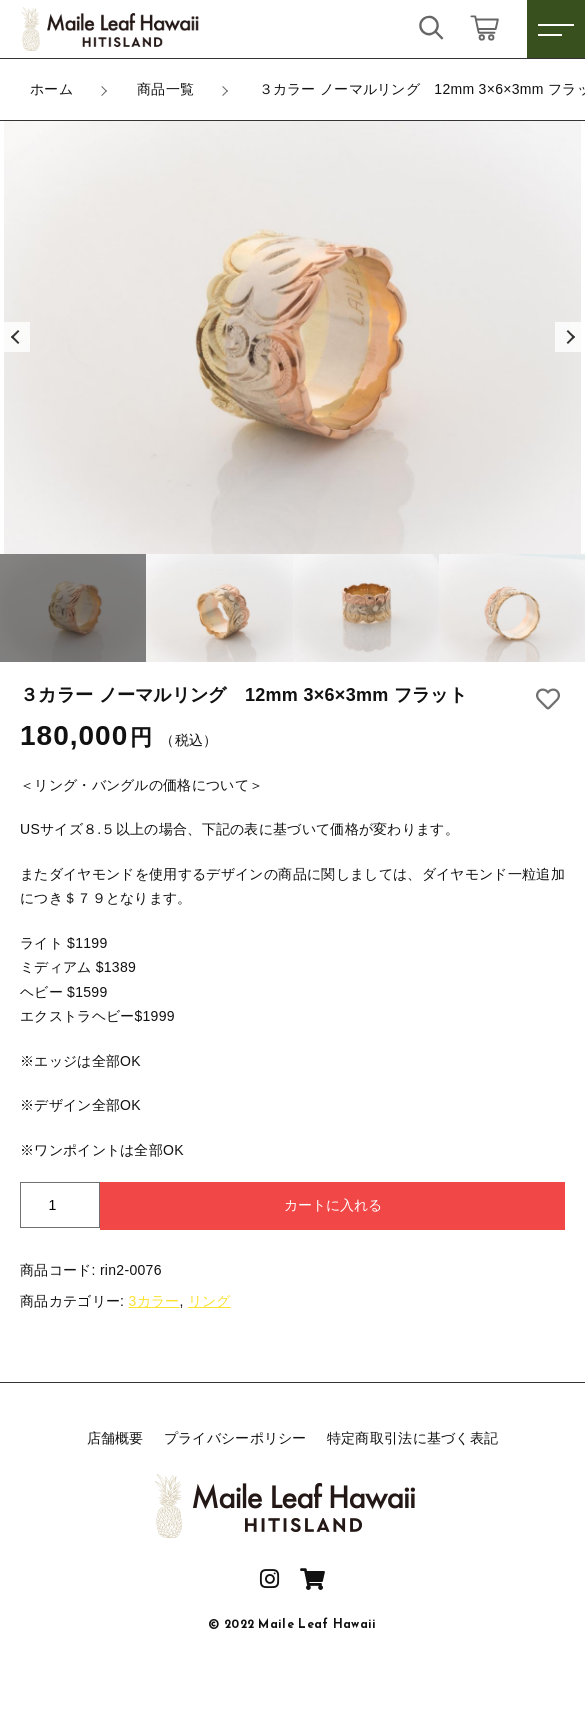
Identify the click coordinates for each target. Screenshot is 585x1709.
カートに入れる (333, 1205)
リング (209, 1301)
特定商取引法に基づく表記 (413, 1438)
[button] (15, 337)
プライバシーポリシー (235, 1438)
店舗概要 (115, 1438)
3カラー (153, 1301)
